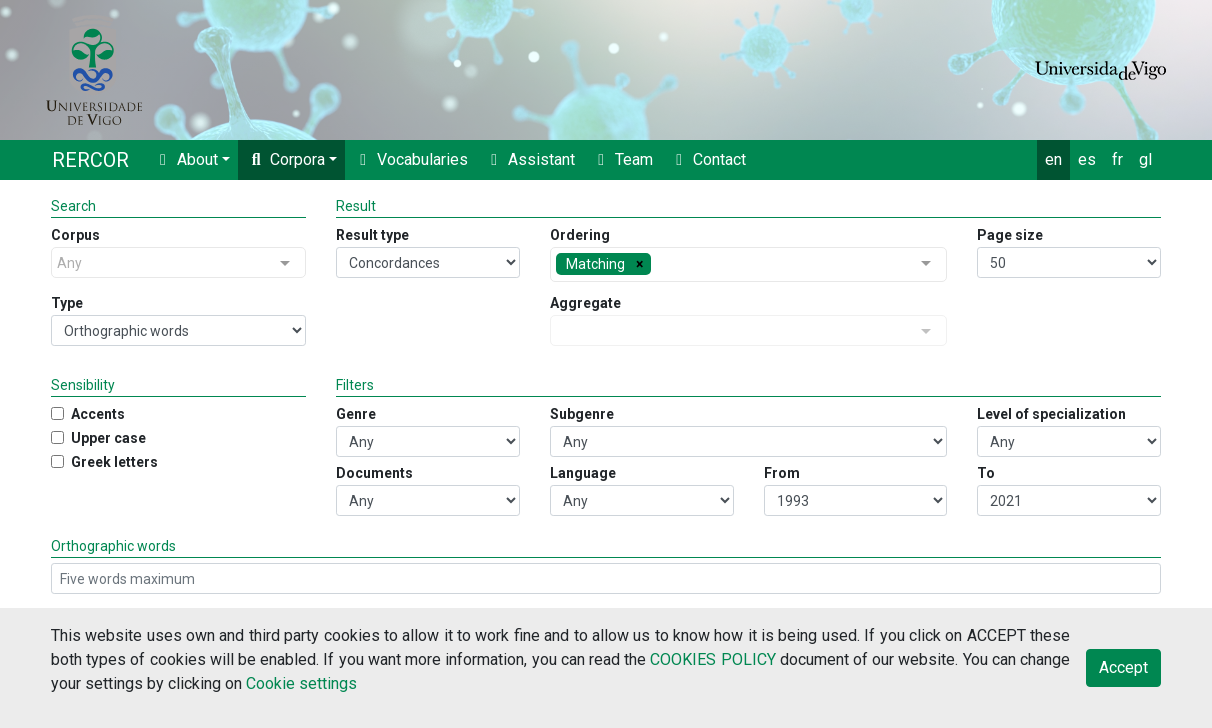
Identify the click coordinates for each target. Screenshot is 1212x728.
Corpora (285, 159)
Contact (707, 159)
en (1053, 159)
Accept (1123, 667)
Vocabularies (410, 159)
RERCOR (90, 160)
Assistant (529, 159)
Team (622, 159)
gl (1145, 159)
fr (1117, 159)
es (1087, 159)
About (185, 159)
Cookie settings (301, 683)
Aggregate (585, 303)
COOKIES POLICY (712, 659)
